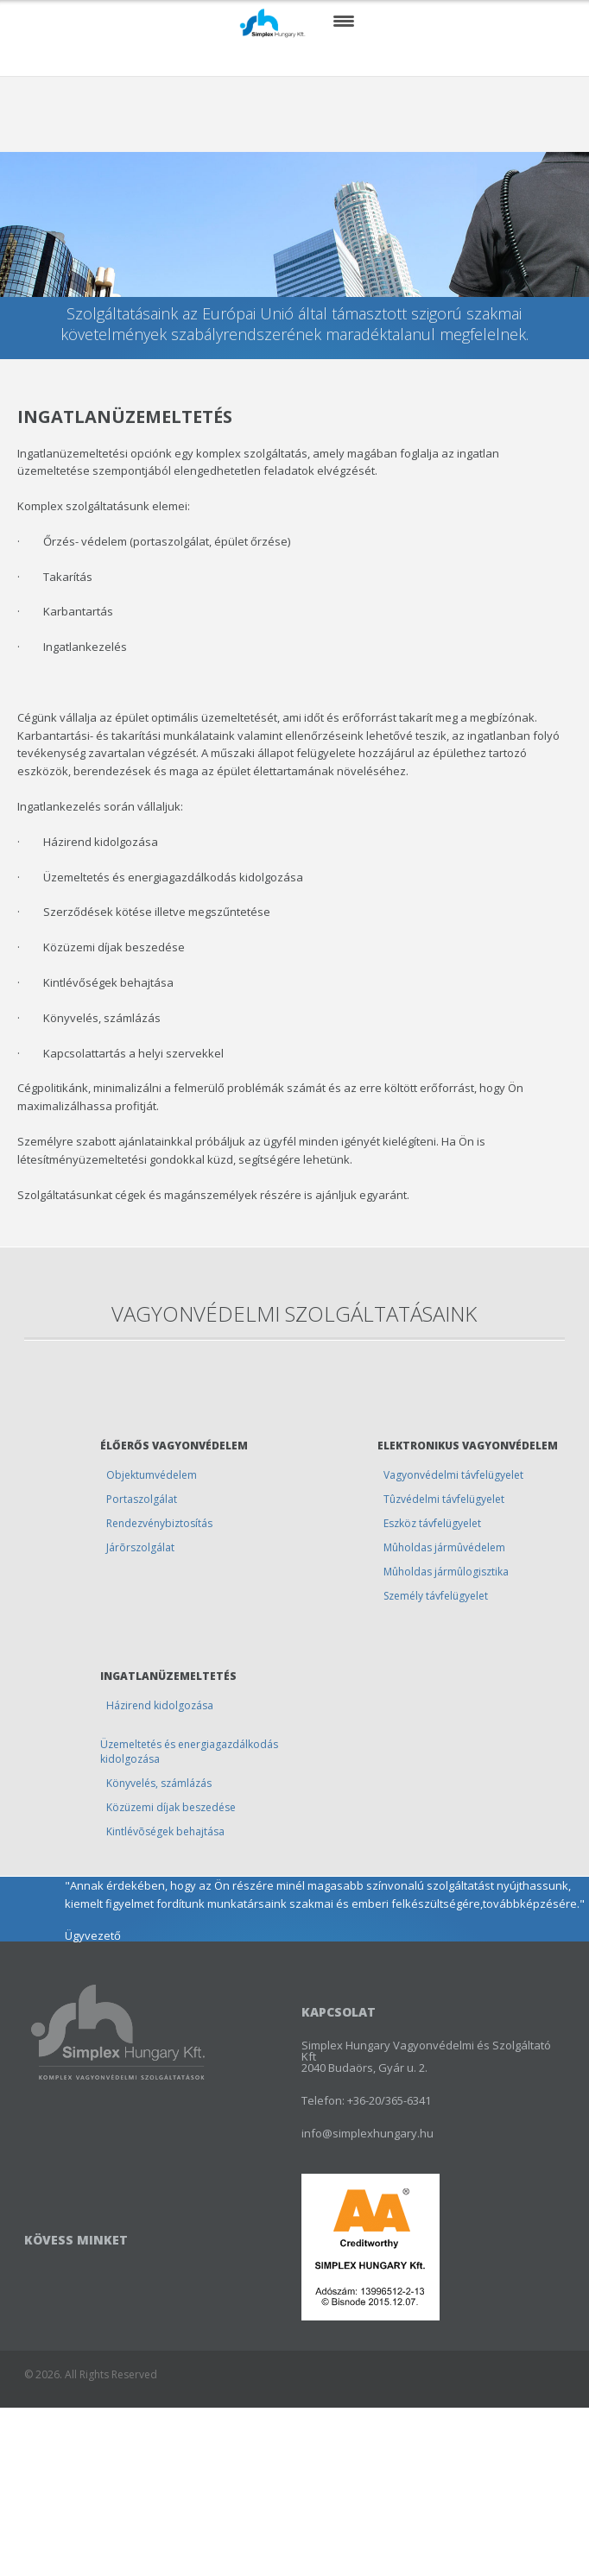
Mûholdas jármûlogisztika (446, 1571)
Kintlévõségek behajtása (165, 1831)
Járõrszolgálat (140, 1547)
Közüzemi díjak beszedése (171, 1807)
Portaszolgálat (141, 1499)
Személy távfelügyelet (435, 1595)
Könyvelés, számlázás (159, 1783)
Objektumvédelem (151, 1475)
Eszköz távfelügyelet (432, 1523)
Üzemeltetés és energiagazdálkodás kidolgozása (189, 1751)
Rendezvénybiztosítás (159, 1523)
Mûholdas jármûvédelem (444, 1547)
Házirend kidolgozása (159, 1705)
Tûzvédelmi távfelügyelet (443, 1499)
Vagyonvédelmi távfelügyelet (453, 1475)
